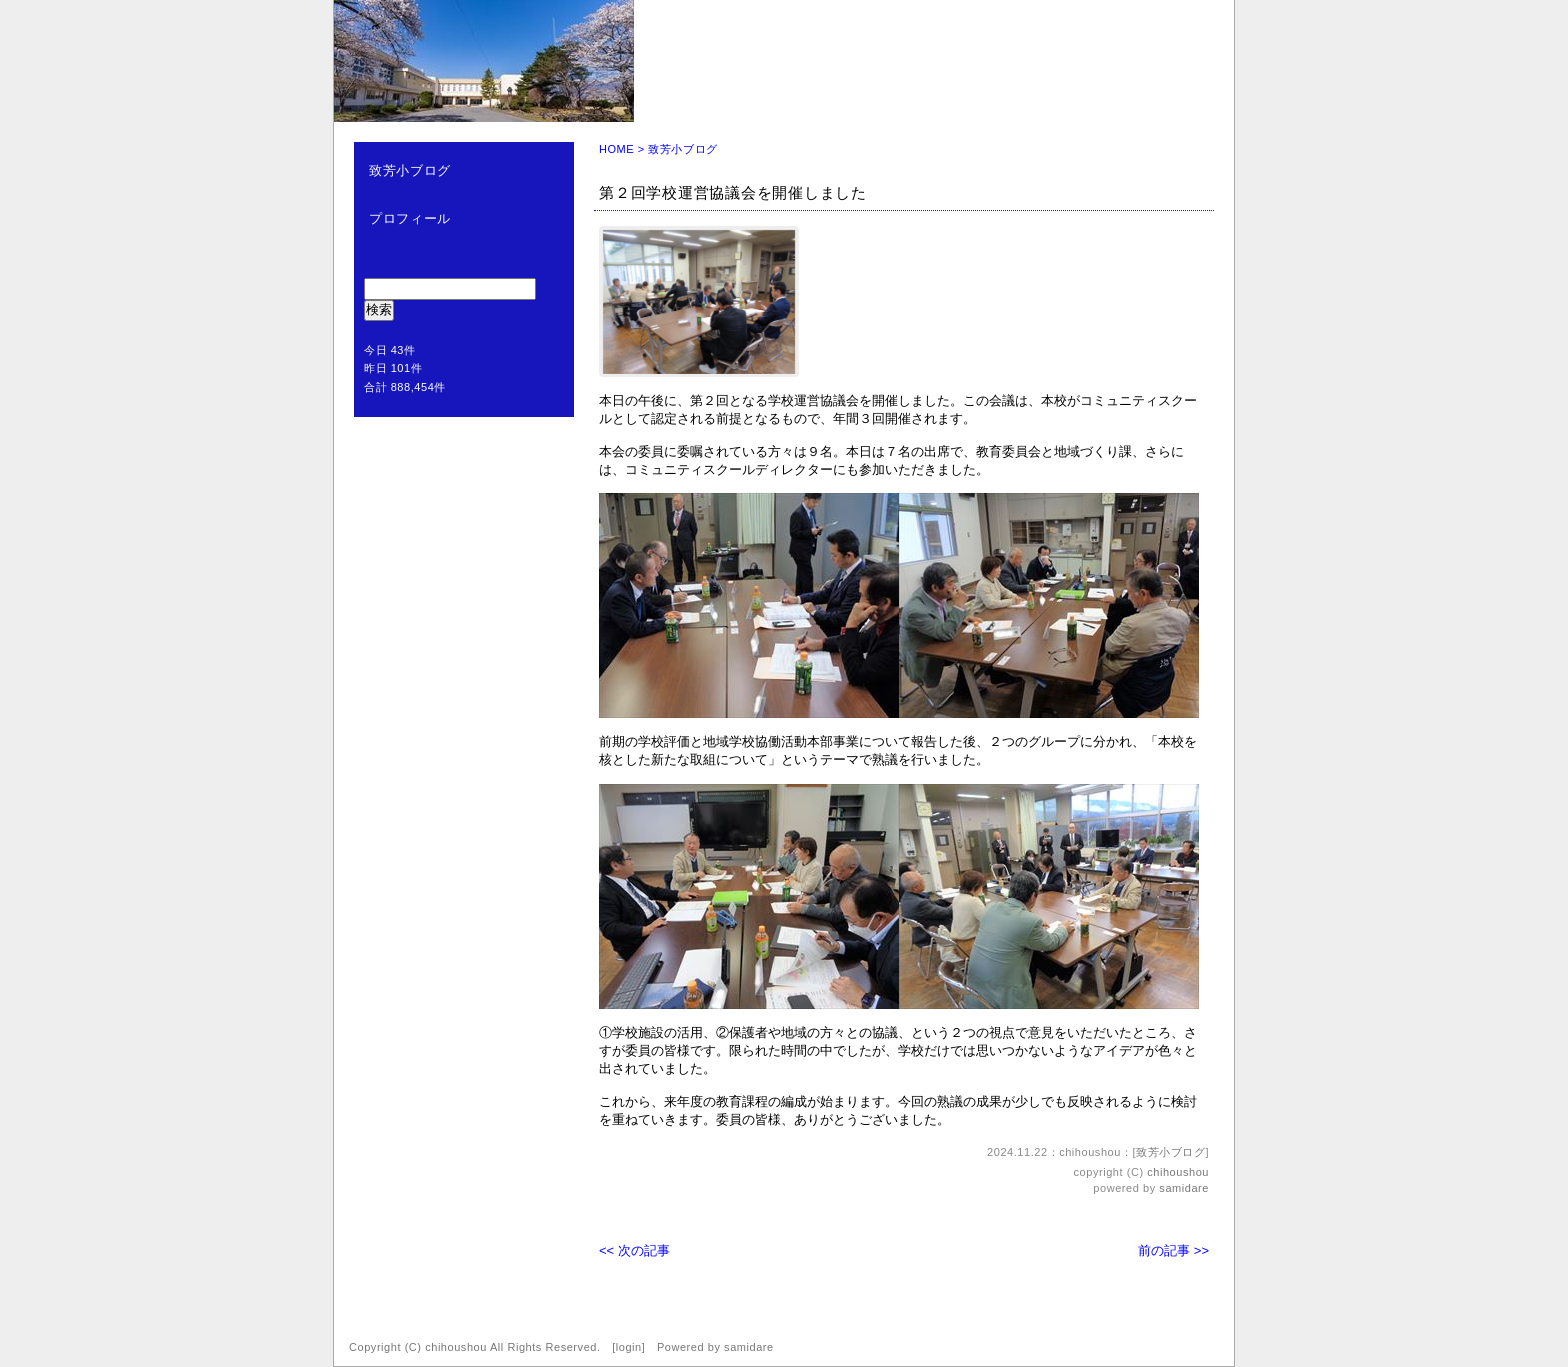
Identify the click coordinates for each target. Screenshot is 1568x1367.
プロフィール (410, 218)
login (629, 1347)
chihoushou (1178, 1172)
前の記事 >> (1173, 1250)
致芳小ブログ (410, 170)
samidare (1184, 1188)
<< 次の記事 (634, 1250)
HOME (616, 149)
